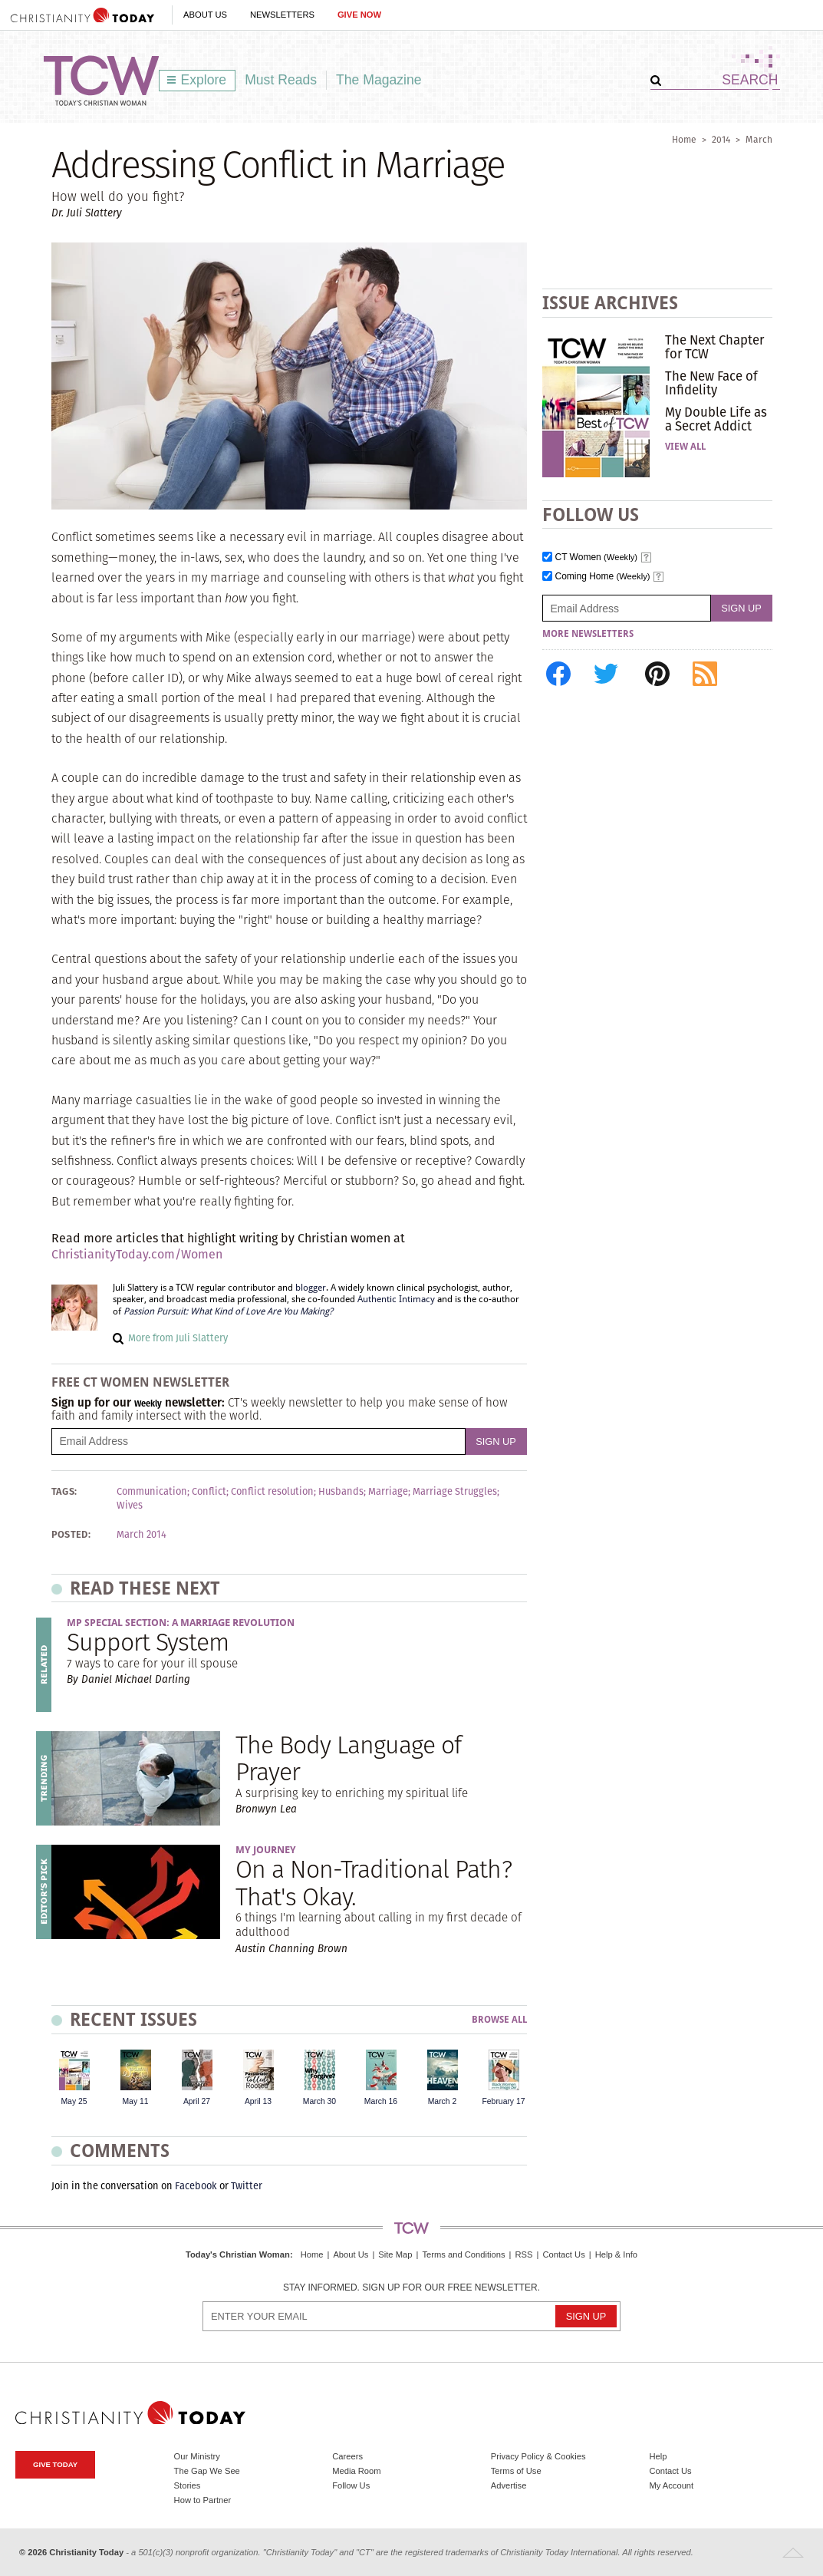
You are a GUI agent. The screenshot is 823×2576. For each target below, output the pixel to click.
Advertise (509, 2485)
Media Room (356, 2470)
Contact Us (563, 2254)
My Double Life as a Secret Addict (716, 419)
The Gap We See (207, 2470)
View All (685, 446)
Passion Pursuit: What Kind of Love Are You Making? (228, 1311)
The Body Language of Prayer (348, 1758)
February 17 (503, 2101)
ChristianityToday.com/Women (136, 1254)
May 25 (74, 2101)
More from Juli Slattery (178, 1338)
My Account (671, 2485)
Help (658, 2456)
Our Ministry (197, 2456)
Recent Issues (133, 2019)
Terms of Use (516, 2470)
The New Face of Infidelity (711, 383)
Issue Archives (610, 302)
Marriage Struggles (455, 1491)
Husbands (341, 1491)
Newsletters (282, 14)
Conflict (209, 1491)
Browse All (499, 2020)
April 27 (196, 2101)
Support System (148, 1641)
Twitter (246, 2186)
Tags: (64, 1491)
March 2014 (141, 1534)
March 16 (380, 2101)
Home (684, 139)
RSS (523, 2254)
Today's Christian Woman (238, 2254)
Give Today (55, 2464)
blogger (310, 1287)
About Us (205, 14)
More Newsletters (588, 633)
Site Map (395, 2254)
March (759, 139)
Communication (152, 1491)
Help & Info (616, 2254)
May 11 (135, 2101)
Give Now (359, 14)
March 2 (442, 2101)
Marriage (388, 1491)
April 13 (258, 2101)
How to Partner (203, 2500)
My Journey (265, 1849)
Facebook (196, 2186)
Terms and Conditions (463, 2254)
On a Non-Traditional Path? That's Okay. (373, 1882)
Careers (347, 2456)
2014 (721, 139)
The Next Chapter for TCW (714, 347)
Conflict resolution (272, 1491)
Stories (187, 2485)
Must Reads (281, 79)
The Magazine (379, 79)
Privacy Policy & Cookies (538, 2456)
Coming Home (602, 577)
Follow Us (351, 2485)
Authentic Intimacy (396, 1299)
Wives (130, 1505)
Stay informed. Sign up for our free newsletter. (411, 2288)
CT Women (596, 557)
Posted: (71, 1534)
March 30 (319, 2101)
